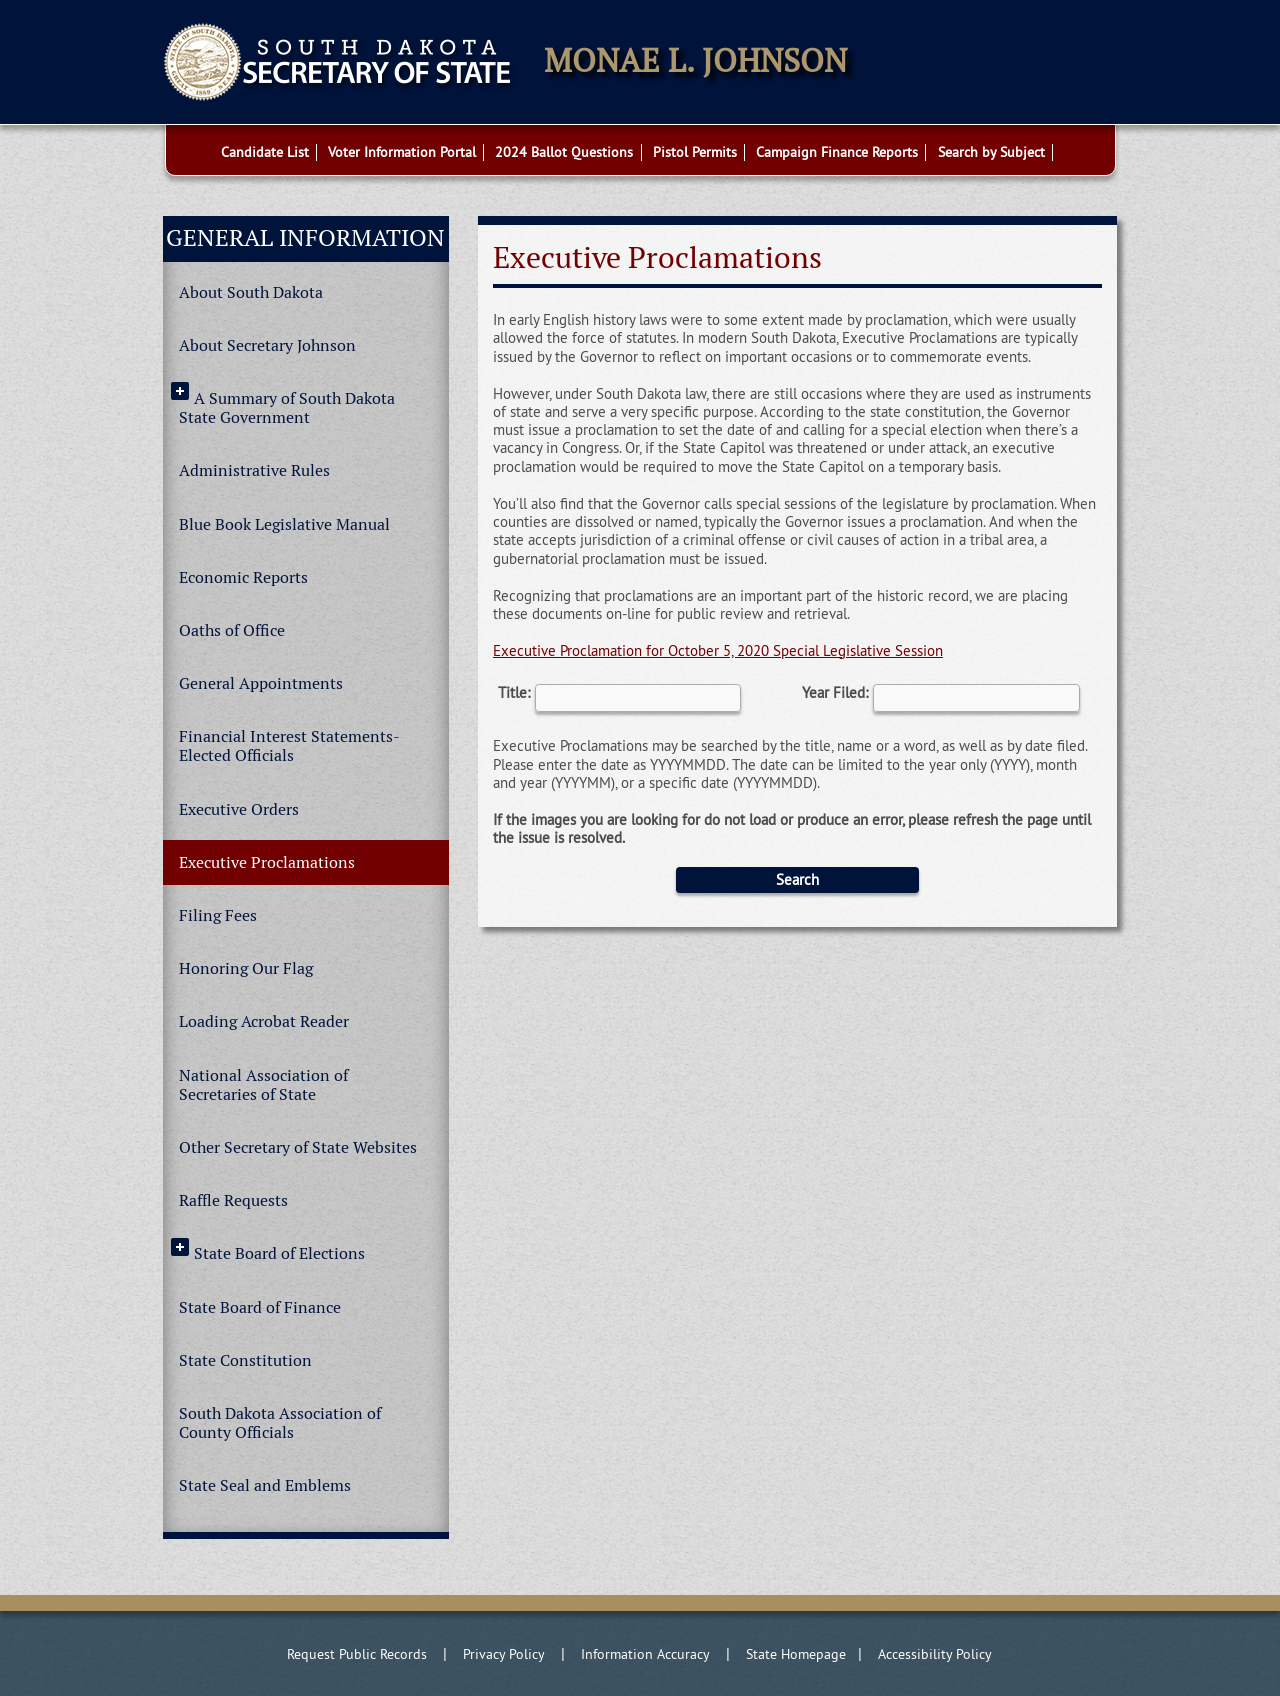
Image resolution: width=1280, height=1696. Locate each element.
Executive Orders (239, 809)
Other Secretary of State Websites (298, 1147)
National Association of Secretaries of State (263, 1085)
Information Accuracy (645, 1654)
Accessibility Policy (935, 1654)
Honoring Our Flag (246, 968)
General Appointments (261, 683)
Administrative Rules (254, 470)
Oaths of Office (232, 630)
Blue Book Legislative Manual (284, 524)
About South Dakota (251, 292)
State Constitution (245, 1360)
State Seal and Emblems (265, 1485)
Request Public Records (357, 1654)
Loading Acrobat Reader (264, 1021)
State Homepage (796, 1654)
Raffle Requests (233, 1200)
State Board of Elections (279, 1253)
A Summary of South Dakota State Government (287, 408)
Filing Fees (218, 915)
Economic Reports (243, 577)
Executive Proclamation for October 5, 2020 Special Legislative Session (718, 650)
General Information (305, 237)
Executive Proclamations (267, 862)
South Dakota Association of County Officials (280, 1423)
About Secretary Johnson (267, 345)
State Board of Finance (260, 1307)
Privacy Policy (504, 1654)
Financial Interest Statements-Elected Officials (289, 746)
